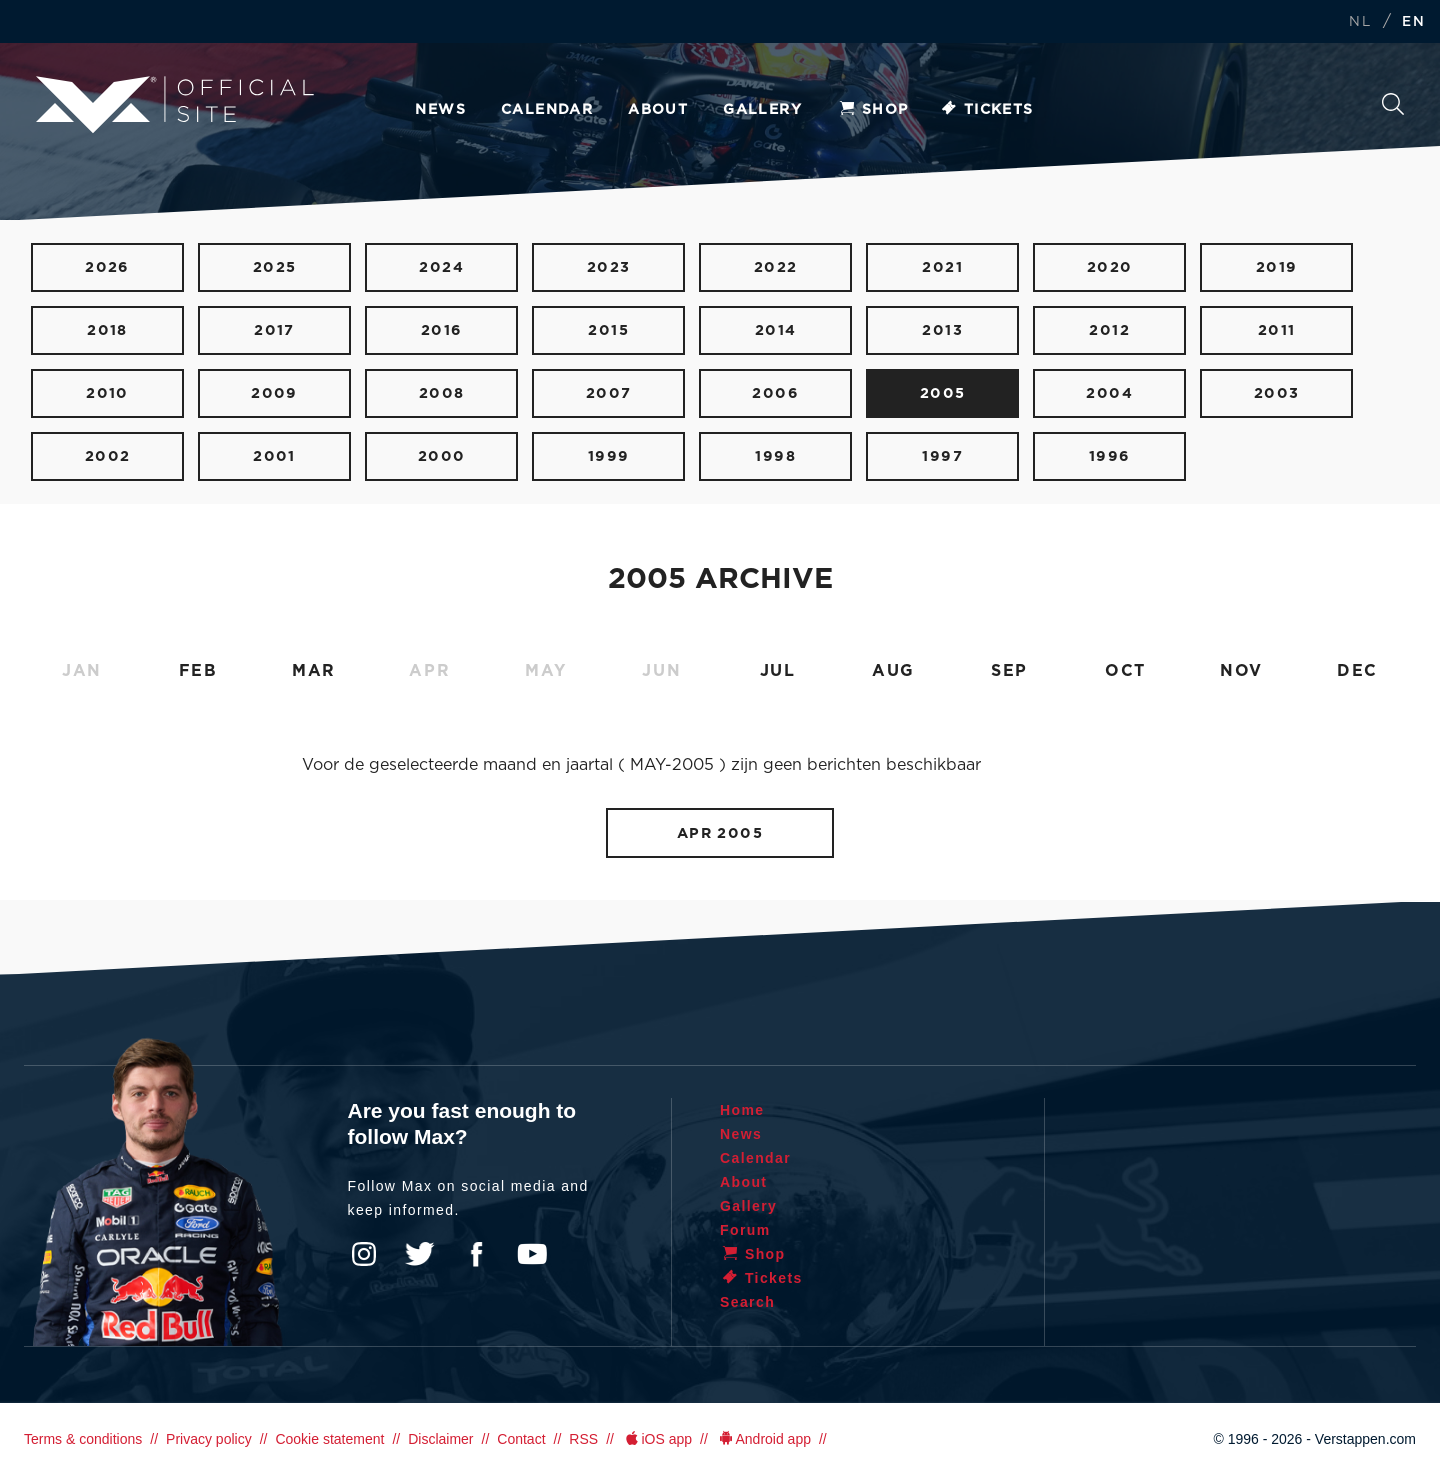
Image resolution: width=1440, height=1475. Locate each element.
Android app (763, 1439)
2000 (442, 456)
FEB (198, 671)
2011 (1277, 330)
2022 (776, 267)
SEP (1009, 671)
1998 (775, 456)
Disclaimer (440, 1439)
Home (742, 1110)
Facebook (476, 1254)
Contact (521, 1439)
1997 (942, 456)
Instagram (364, 1254)
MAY (545, 671)
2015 (608, 330)
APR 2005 (720, 833)
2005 (943, 393)
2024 (441, 267)
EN (1413, 22)
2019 (1277, 267)
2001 (274, 456)
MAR (314, 671)
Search (1393, 104)
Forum (745, 1230)
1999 (609, 456)
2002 (108, 456)
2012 (1109, 330)
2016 (442, 330)
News (440, 110)
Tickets (986, 110)
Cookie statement (329, 1439)
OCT (1125, 671)
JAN (82, 671)
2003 (1277, 393)
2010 (107, 393)
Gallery (762, 110)
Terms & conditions (83, 1439)
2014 (776, 330)
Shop (873, 110)
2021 (942, 267)
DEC (1357, 671)
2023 (609, 267)
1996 (1110, 456)
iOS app (657, 1439)
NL (1360, 22)
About (658, 110)
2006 (775, 393)
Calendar (547, 110)
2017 (274, 330)
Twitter (420, 1254)
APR (429, 671)
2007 (609, 393)
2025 (275, 267)
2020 (1110, 267)
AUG (893, 671)
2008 (442, 393)
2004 (1109, 393)
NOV (1241, 671)
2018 (107, 330)
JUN (661, 671)
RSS (583, 1439)
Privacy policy (209, 1439)
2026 (107, 267)
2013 (942, 330)
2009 (274, 393)
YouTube (532, 1254)
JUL (778, 671)
